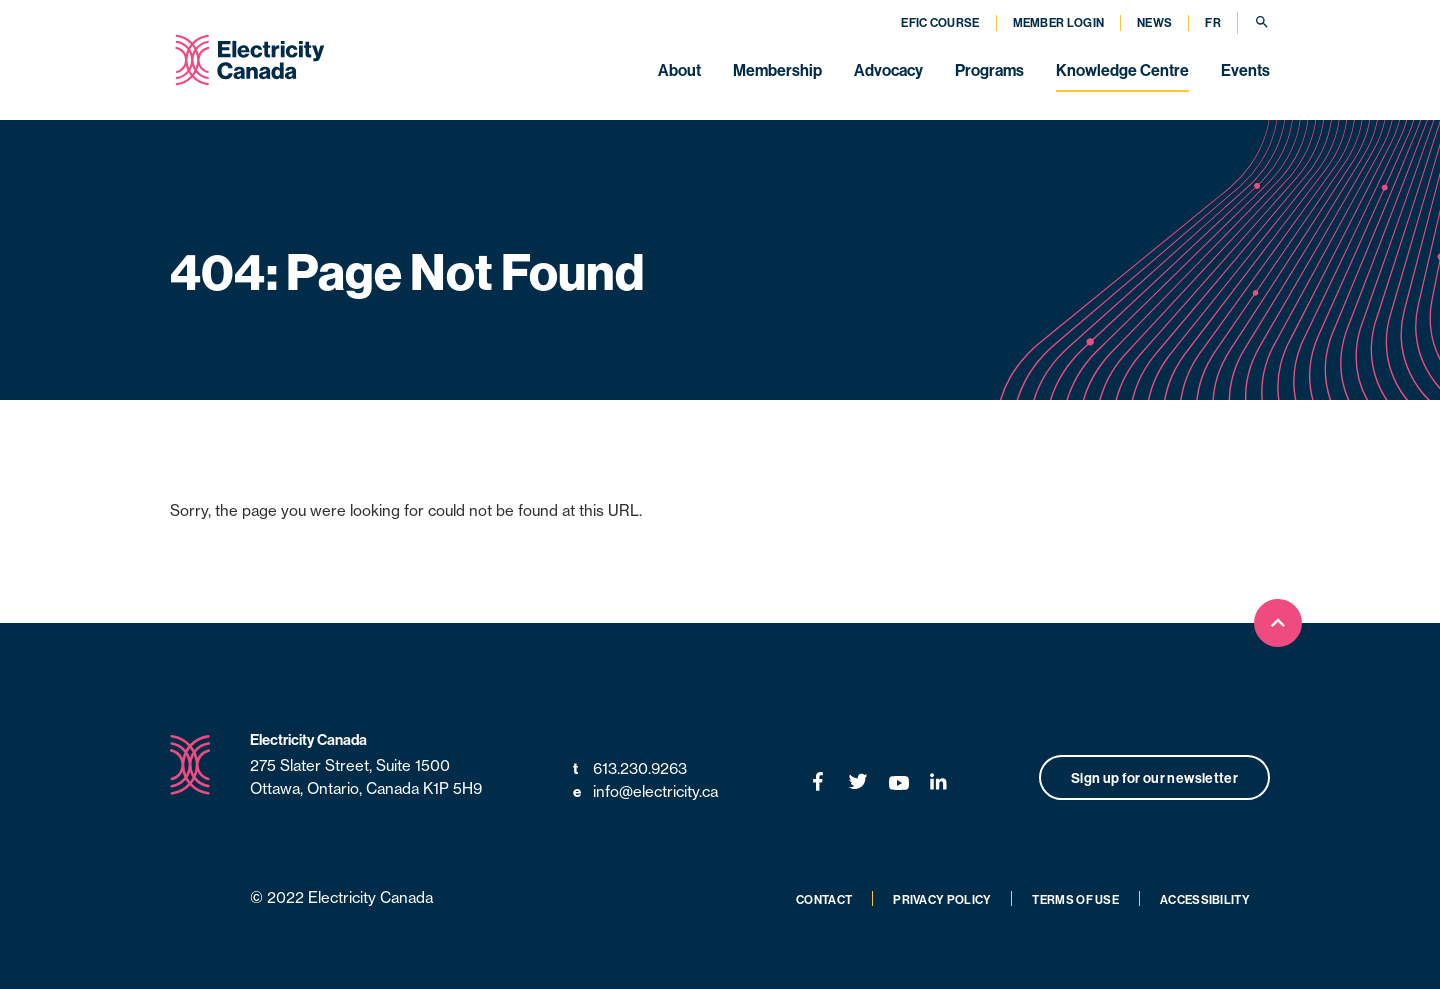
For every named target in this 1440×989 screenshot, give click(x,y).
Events (1245, 70)
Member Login (1059, 22)
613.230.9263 (630, 769)
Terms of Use (1075, 899)
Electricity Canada (308, 739)
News (1154, 22)
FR (1213, 22)
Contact (824, 899)
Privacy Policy (942, 899)
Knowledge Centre (1122, 70)
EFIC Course (940, 22)
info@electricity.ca (645, 792)
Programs (989, 70)
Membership (777, 70)
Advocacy (888, 70)
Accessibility (1205, 899)
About (679, 70)
